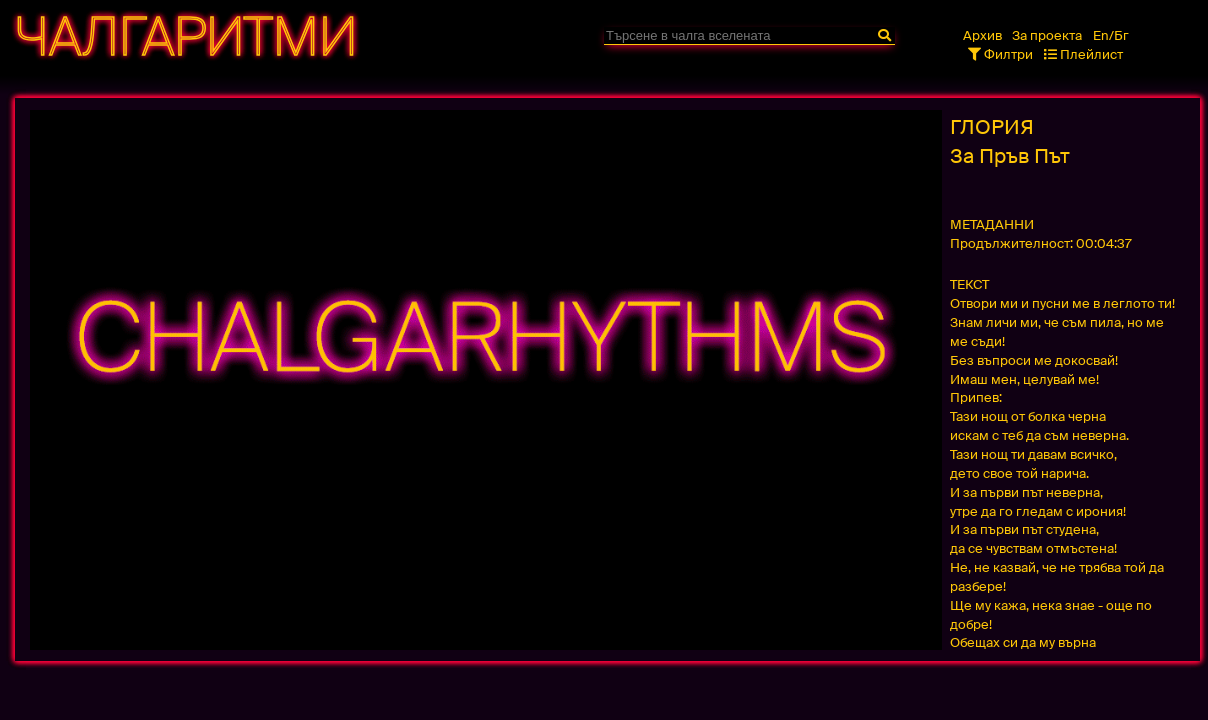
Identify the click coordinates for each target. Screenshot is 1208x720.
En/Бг (1111, 35)
